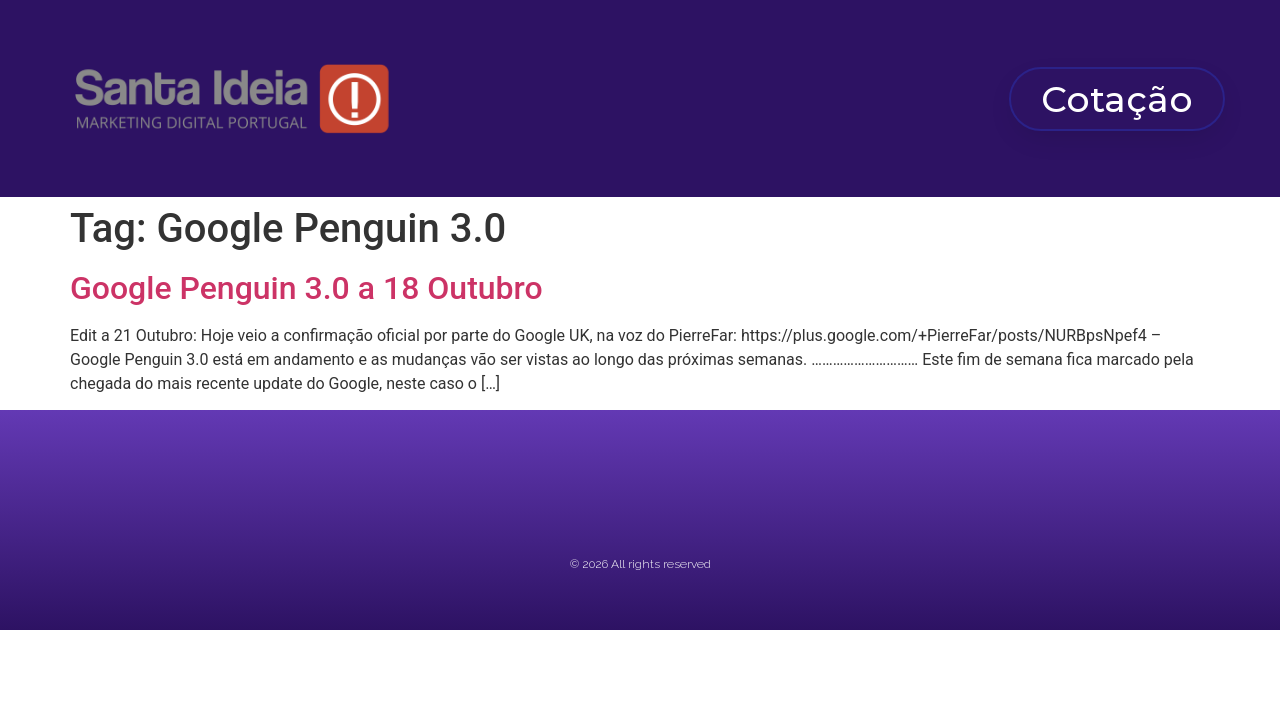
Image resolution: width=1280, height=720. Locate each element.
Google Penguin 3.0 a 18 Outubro (306, 288)
